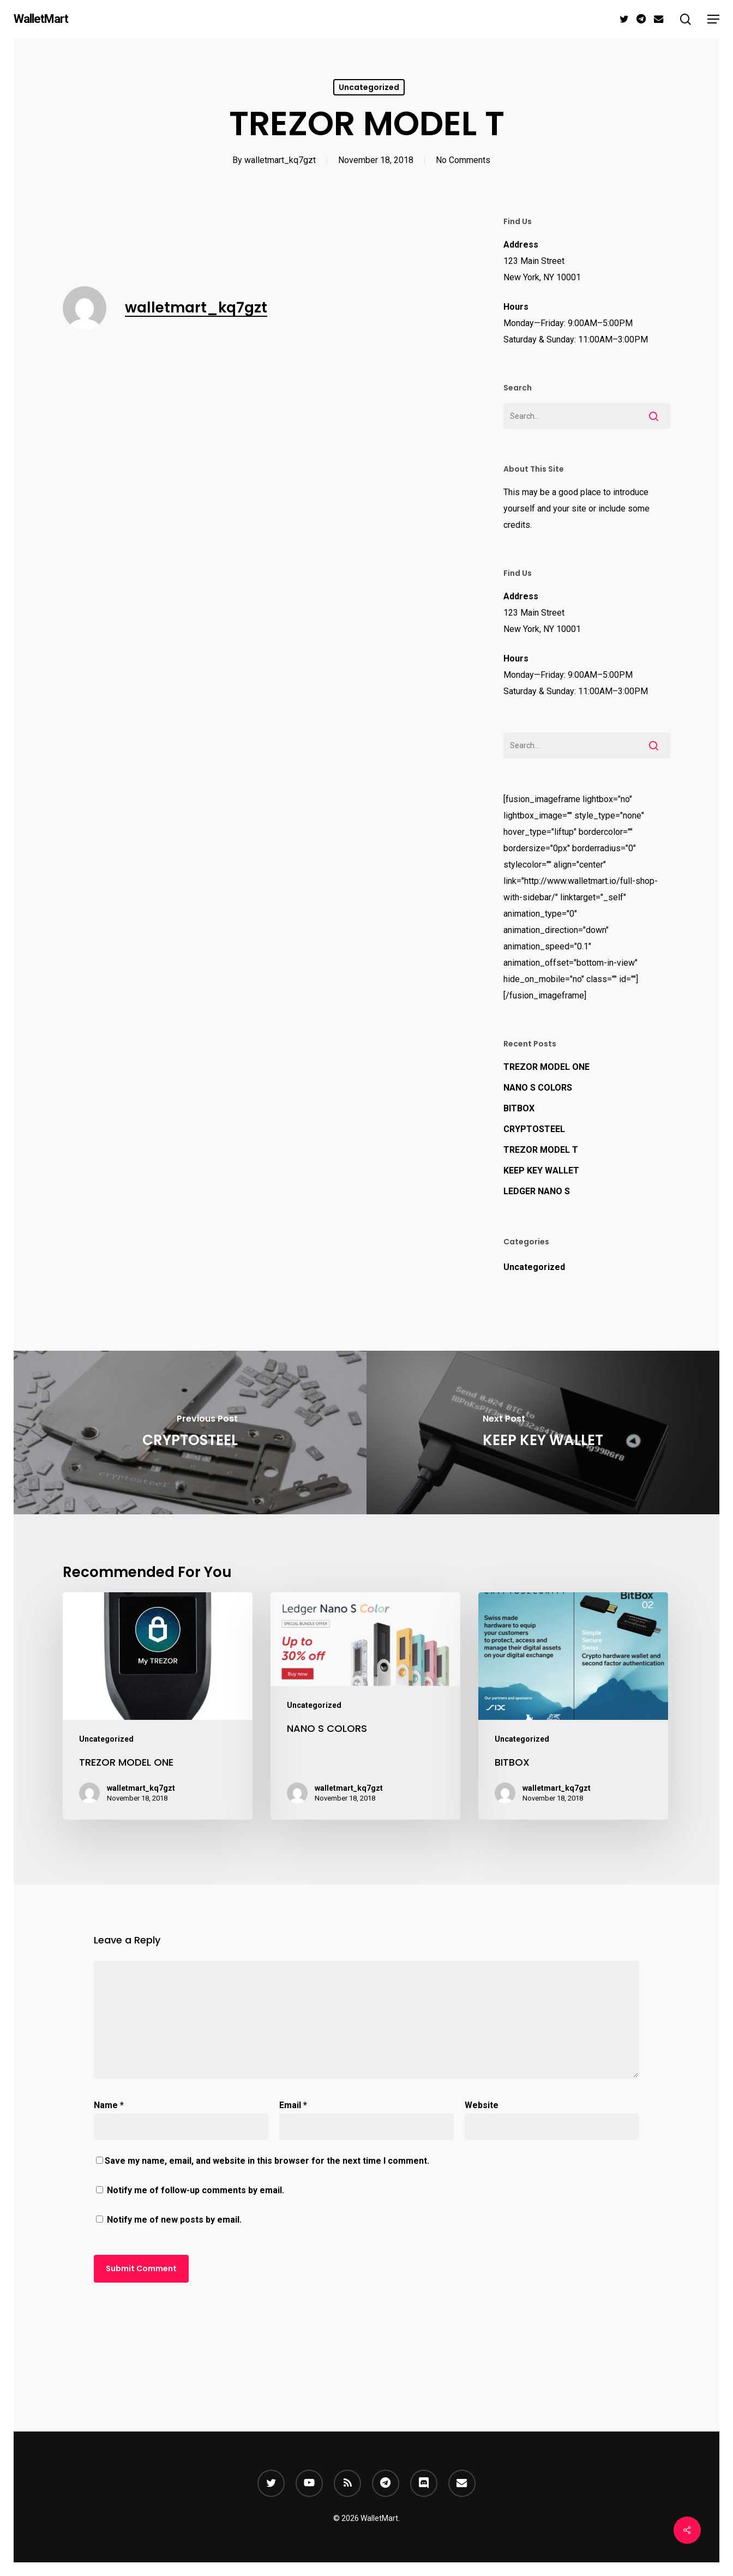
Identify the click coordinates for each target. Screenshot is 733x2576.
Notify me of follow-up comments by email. (195, 2190)
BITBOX (518, 1108)
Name (109, 2105)
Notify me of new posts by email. (174, 2219)
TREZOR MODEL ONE (546, 1067)
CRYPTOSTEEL (534, 1129)
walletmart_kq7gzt (280, 160)
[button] (713, 19)
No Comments (463, 160)
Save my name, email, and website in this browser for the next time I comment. (267, 2161)
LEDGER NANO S (536, 1191)
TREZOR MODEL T (540, 1150)
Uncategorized (369, 87)
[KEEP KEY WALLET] (542, 1432)
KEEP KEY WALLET (541, 1170)
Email (293, 2105)
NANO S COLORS (537, 1087)
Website (481, 2105)
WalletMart (41, 19)
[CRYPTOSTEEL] (190, 1432)
